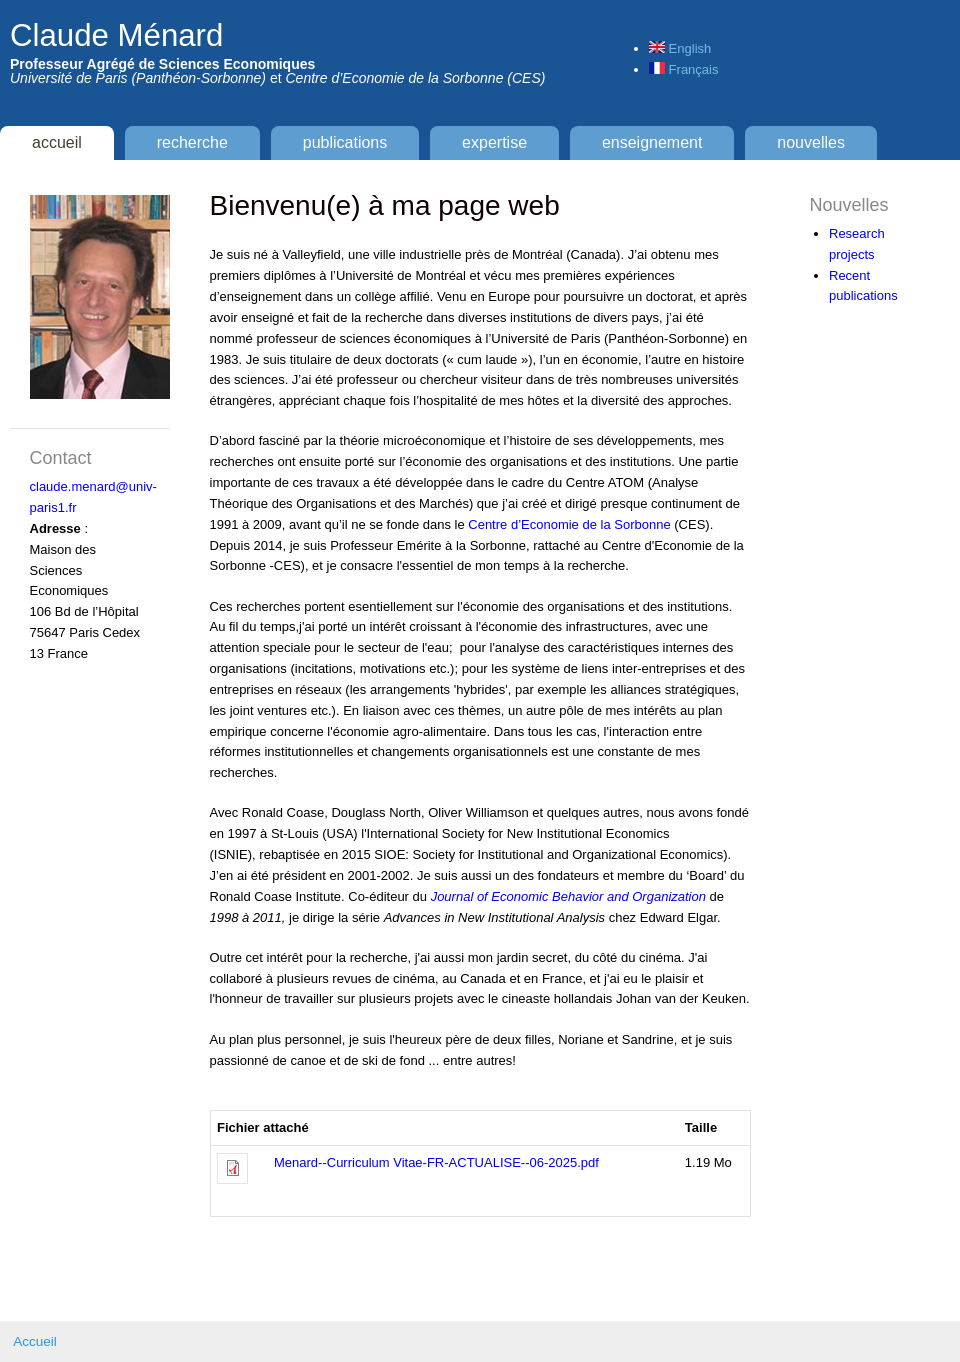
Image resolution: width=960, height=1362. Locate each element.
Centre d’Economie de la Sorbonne (569, 524)
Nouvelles (811, 142)
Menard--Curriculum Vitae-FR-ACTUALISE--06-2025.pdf (436, 1162)
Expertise (494, 142)
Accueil (57, 142)
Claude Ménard (116, 35)
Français (683, 69)
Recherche (192, 142)
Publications (345, 142)
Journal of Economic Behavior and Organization (568, 896)
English (680, 48)
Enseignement (652, 142)
